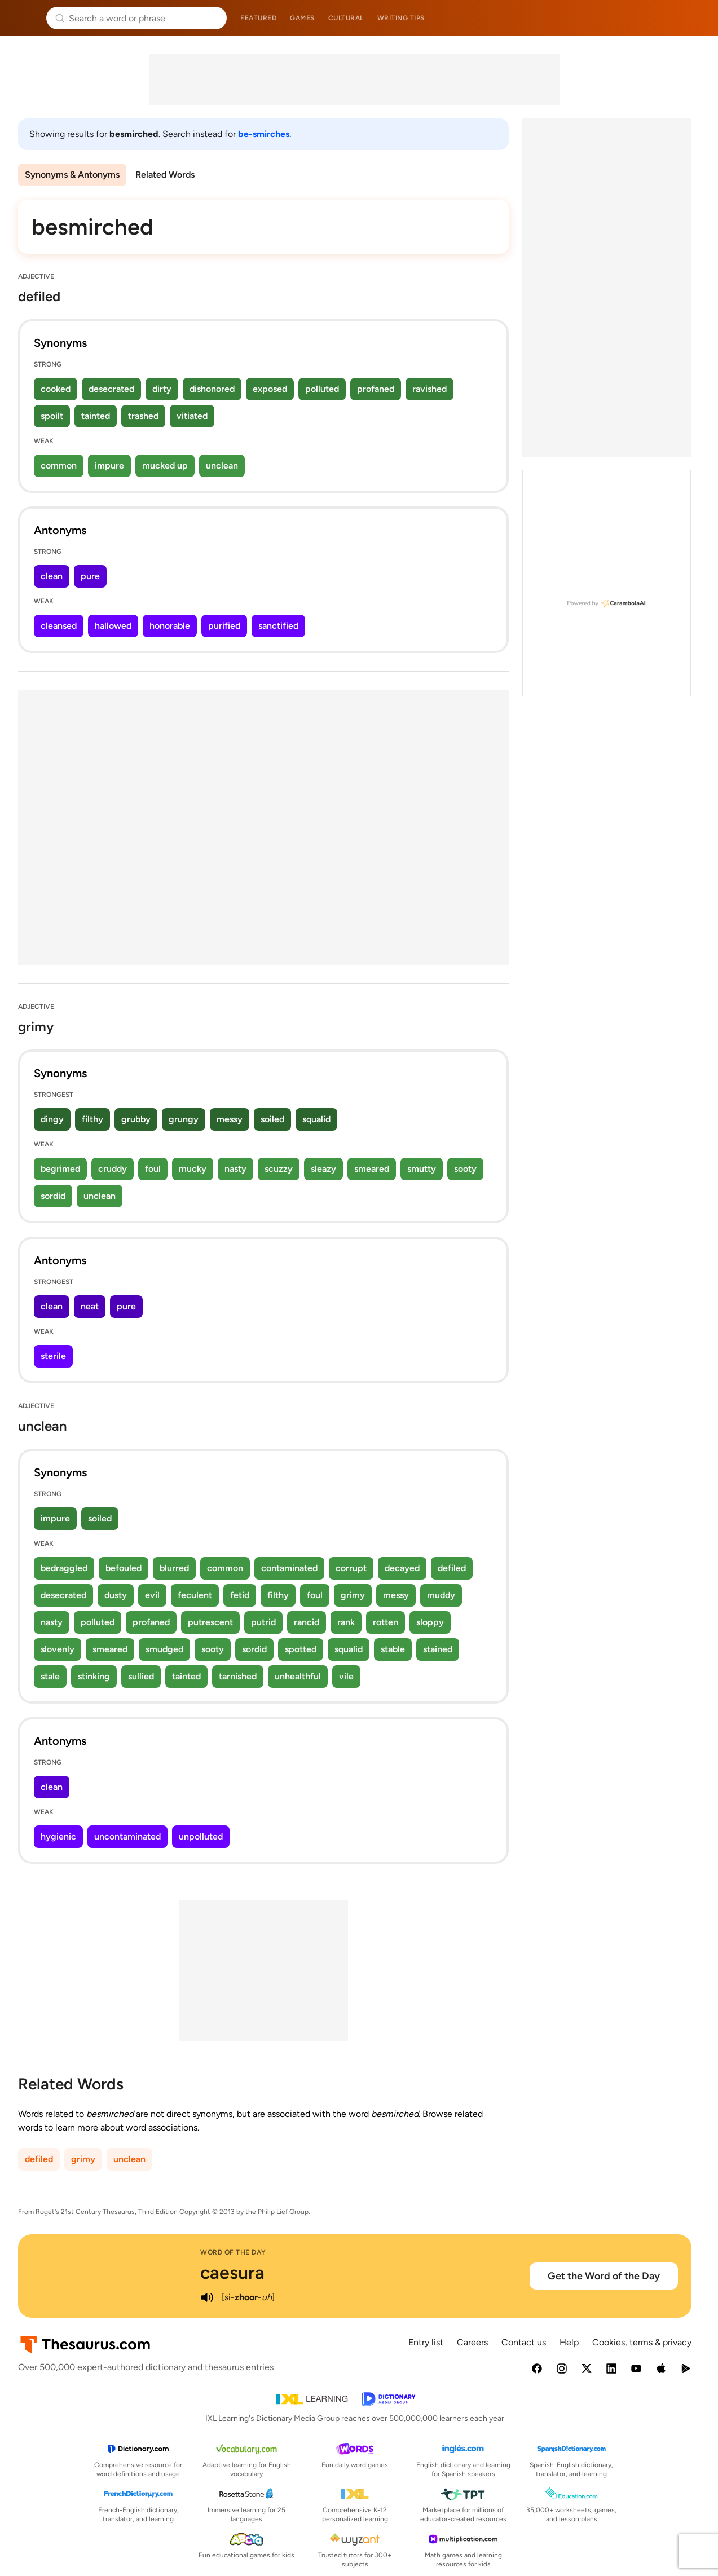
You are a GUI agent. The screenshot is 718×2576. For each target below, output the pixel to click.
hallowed (113, 625)
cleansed (59, 625)
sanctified (278, 625)
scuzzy (279, 1168)
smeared (371, 1168)
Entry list (425, 2342)
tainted (95, 416)
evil (152, 1595)
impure (109, 465)
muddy (441, 1595)
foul (153, 1168)
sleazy (323, 1168)
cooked (56, 388)
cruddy (112, 1168)
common (59, 465)
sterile (53, 1356)
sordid (53, 1195)
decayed (402, 1568)
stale (50, 1676)
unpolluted (201, 1836)
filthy (92, 1119)
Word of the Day (233, 2252)
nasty (235, 1168)
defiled (452, 1568)
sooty (465, 1168)
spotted (300, 1649)
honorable (169, 625)
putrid (263, 1622)
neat (90, 1306)
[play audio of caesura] (207, 2297)
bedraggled (64, 1568)
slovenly (57, 1649)
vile (346, 1676)
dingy (52, 1119)
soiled (272, 1119)
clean (52, 576)
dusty (115, 1595)
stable (393, 1649)
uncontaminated (127, 1836)
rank (346, 1622)
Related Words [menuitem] (165, 174)
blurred (174, 1568)
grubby (136, 1119)
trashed (143, 416)
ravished (429, 388)
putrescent (210, 1622)
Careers (472, 2342)
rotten (385, 1622)
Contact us (523, 2342)
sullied (141, 1676)
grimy (353, 1595)
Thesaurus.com (25, 18)
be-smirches (263, 134)
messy (230, 1119)
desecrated (111, 388)
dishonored (212, 388)
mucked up (165, 465)
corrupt (351, 1568)
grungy (184, 1119)
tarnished (238, 1676)
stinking (94, 1676)
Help (569, 2342)
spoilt (52, 416)
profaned (375, 388)
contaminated (289, 1568)
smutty (421, 1168)
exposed (270, 388)
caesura (232, 2272)
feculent (195, 1595)
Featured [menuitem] (258, 18)
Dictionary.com (693, 18)
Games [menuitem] (302, 18)
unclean (222, 465)
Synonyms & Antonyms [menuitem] (72, 174)
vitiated (192, 416)
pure (90, 576)
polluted (322, 388)
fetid (239, 1595)
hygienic (58, 1836)
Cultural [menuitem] (346, 18)
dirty (161, 388)
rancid (306, 1622)
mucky (192, 1168)
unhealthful (298, 1676)
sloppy (430, 1622)
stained (437, 1649)
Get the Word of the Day (604, 2276)
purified (224, 625)
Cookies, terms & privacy (641, 2342)
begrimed (60, 1168)
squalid (316, 1119)
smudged (164, 1649)
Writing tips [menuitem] (401, 18)
